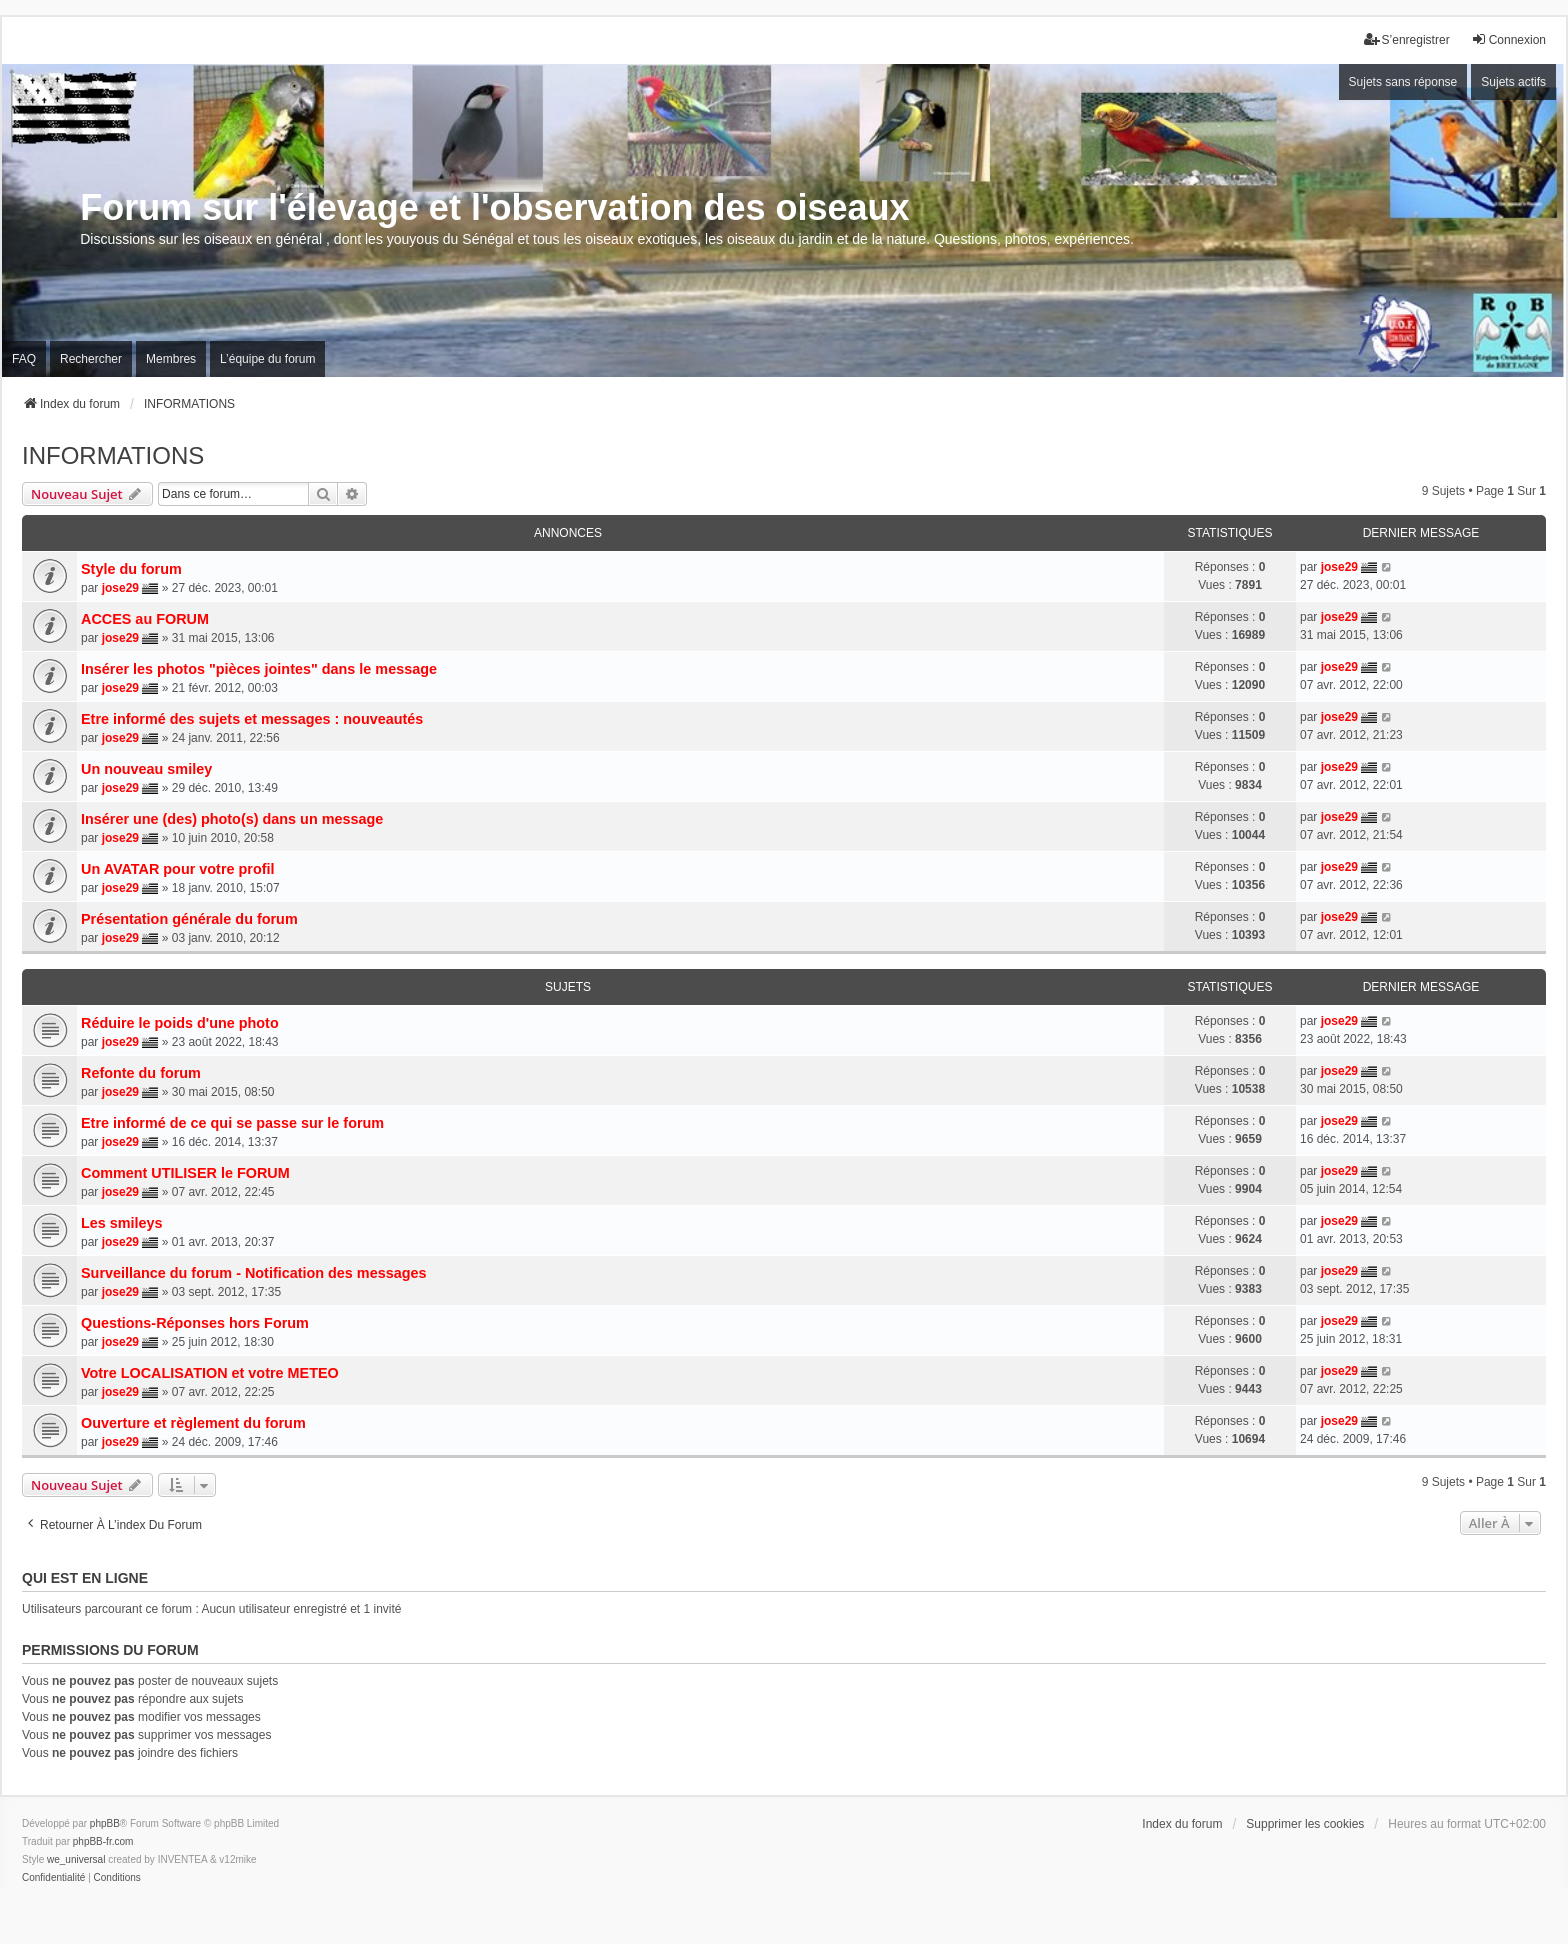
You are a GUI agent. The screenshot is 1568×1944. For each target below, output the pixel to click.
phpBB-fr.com (103, 1841)
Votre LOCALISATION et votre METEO (210, 1373)
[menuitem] (53, 1878)
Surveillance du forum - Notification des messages (253, 1273)
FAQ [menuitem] (24, 359)
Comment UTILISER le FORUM (185, 1173)
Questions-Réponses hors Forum (195, 1323)
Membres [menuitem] (171, 359)
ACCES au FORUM (145, 619)
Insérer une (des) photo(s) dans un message (232, 819)
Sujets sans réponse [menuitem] (1403, 82)
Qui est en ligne (85, 1578)
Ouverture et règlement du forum (193, 1423)
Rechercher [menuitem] (91, 359)
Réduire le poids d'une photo (180, 1023)
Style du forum (131, 569)
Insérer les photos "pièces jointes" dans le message (259, 669)
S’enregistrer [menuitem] (1407, 39)
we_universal (76, 1859)
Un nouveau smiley (146, 769)
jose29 (120, 588)
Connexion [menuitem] (1508, 39)
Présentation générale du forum (189, 919)
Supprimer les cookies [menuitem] (1305, 1824)
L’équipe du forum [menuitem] (267, 359)
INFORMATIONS (113, 455)
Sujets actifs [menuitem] (1513, 82)
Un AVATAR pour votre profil (177, 869)
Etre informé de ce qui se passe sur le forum (232, 1123)
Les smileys (122, 1223)
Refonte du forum (141, 1073)
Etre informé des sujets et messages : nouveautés (252, 719)
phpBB (105, 1823)
